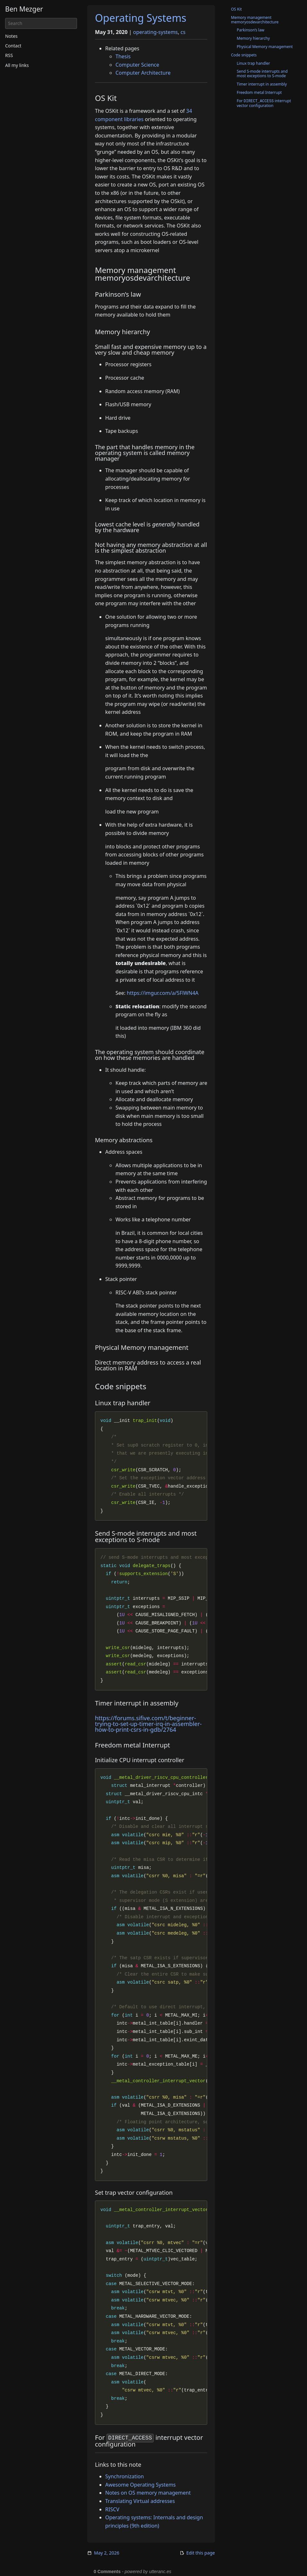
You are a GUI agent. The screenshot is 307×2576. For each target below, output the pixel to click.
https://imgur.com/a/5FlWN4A (163, 992)
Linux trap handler (253, 63)
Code (244, 55)
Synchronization (124, 2476)
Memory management (254, 20)
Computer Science (137, 64)
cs (183, 32)
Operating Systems (140, 18)
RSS (9, 55)
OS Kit (236, 9)
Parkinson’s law (250, 30)
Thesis (123, 56)
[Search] (41, 23)
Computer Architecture (143, 72)
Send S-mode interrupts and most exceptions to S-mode (262, 73)
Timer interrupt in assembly (262, 84)
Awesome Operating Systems (140, 2484)
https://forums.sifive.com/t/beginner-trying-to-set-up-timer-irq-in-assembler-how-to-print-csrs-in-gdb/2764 (148, 1723)
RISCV (112, 2509)
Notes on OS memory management (148, 2492)
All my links (17, 65)
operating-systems (155, 32)
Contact (13, 46)
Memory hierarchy (253, 38)
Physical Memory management (265, 46)
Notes (11, 36)
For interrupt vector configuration (264, 103)
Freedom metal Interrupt (259, 92)
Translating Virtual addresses (140, 2501)
